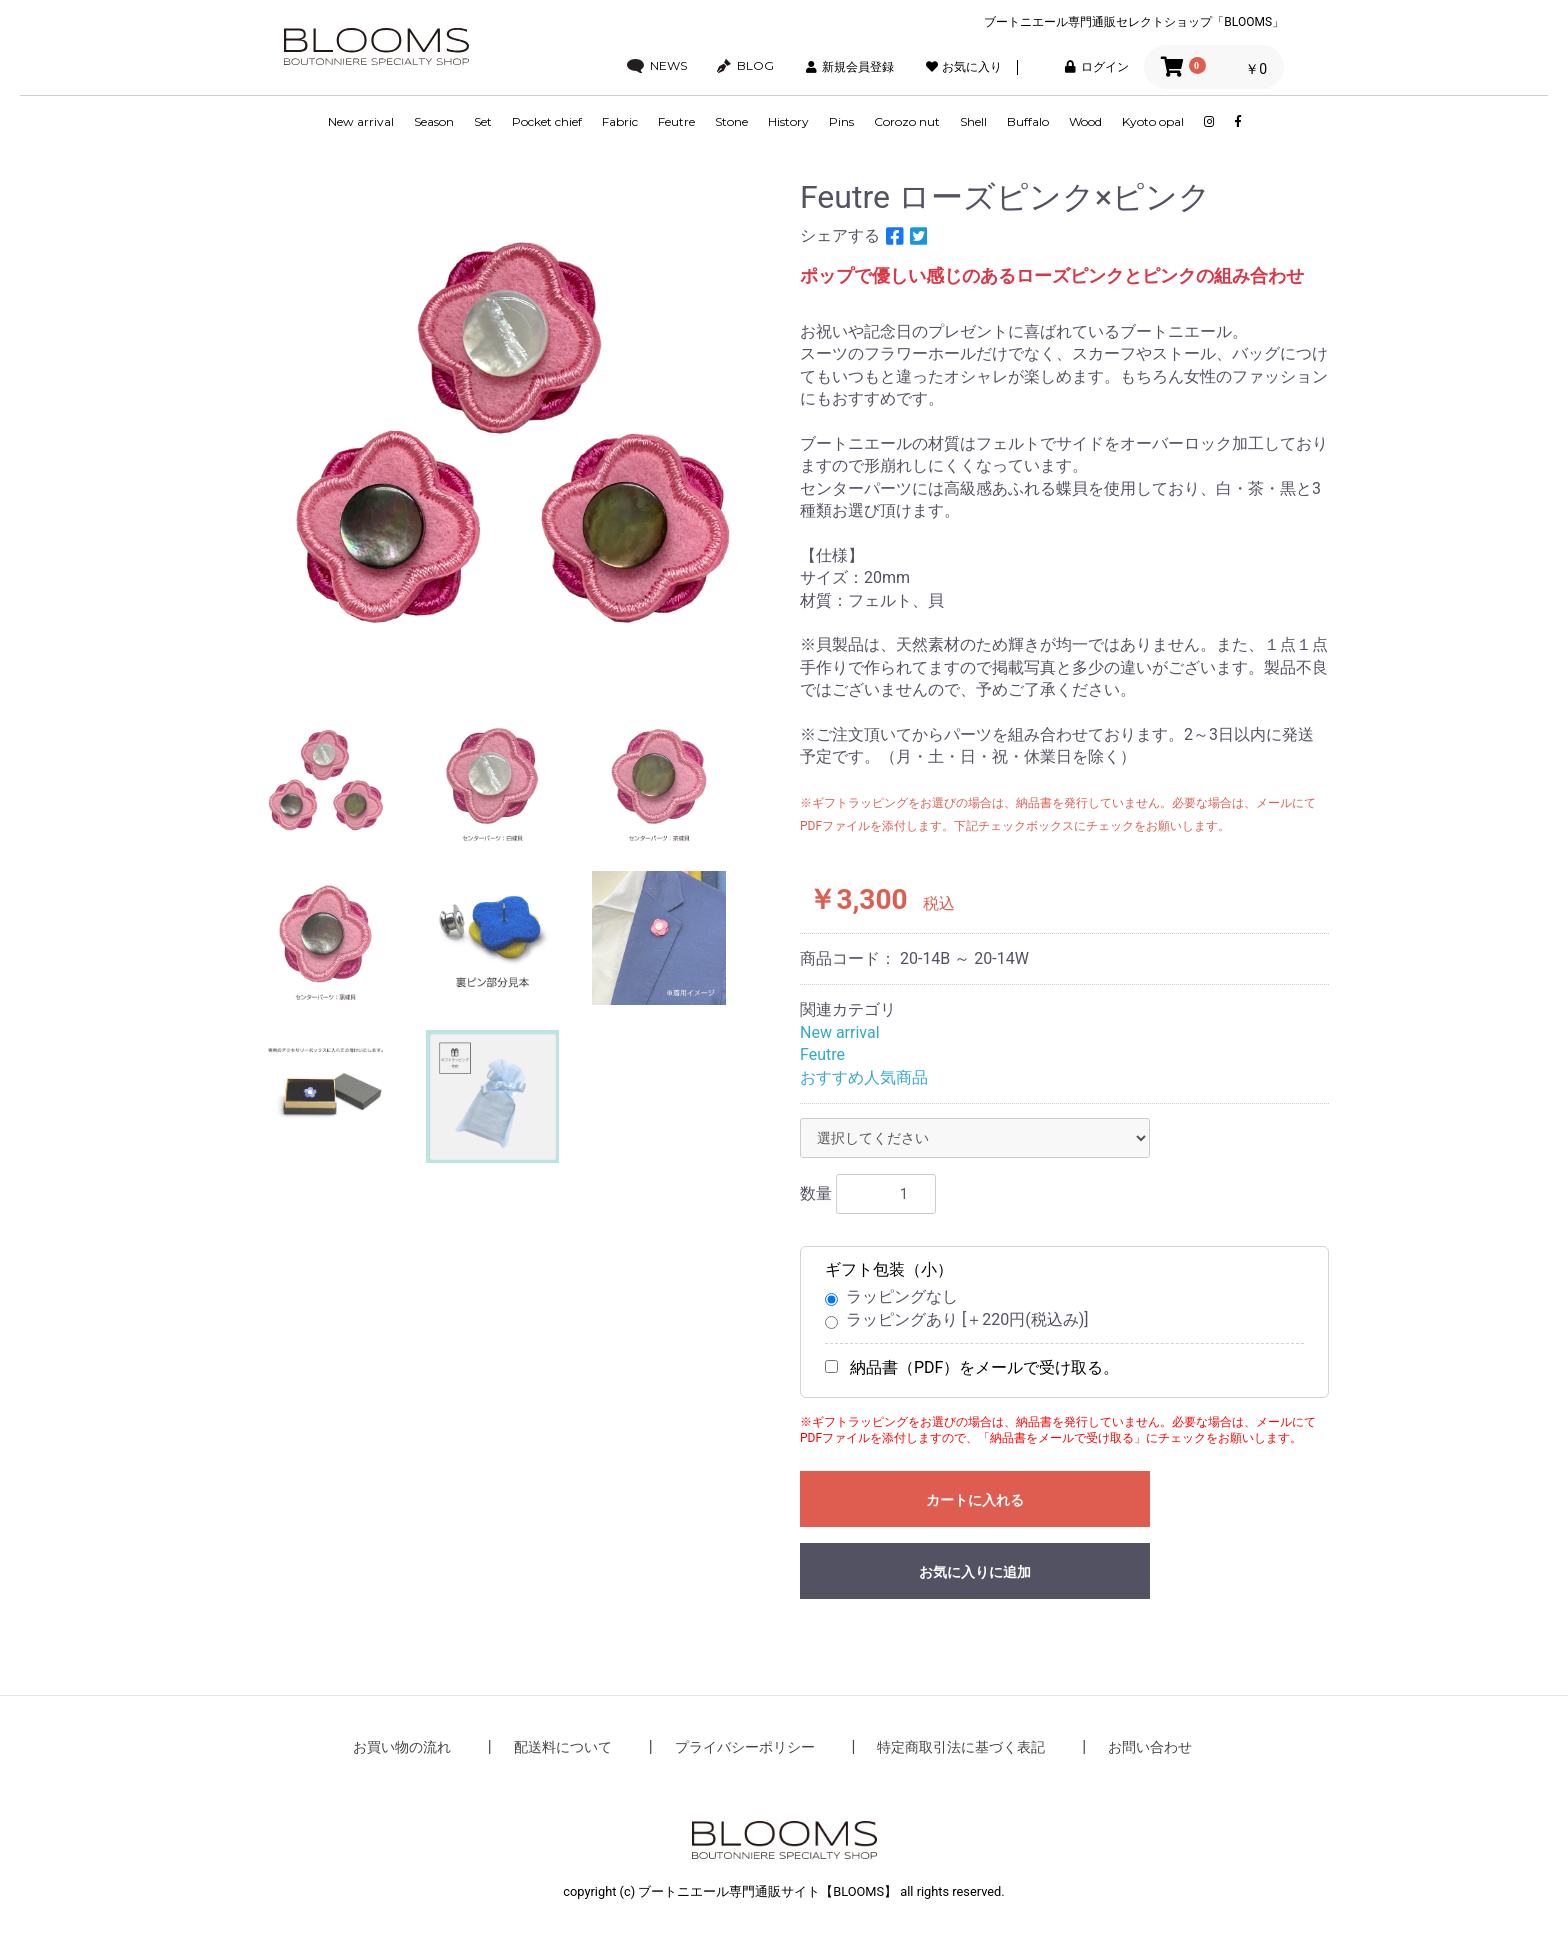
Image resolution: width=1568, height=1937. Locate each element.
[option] (511, 430)
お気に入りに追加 (975, 1572)
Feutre (676, 121)
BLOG (745, 66)
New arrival (361, 121)
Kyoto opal (1153, 121)
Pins (841, 121)
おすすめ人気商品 (864, 1077)
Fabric (620, 121)
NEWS (657, 66)
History (788, 121)
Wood (1085, 121)
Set (483, 121)
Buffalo (1028, 121)
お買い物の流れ (402, 1747)
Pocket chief (547, 121)
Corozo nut (907, 121)
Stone (731, 121)
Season (434, 121)
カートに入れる (975, 1500)
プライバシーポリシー (745, 1747)
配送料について (563, 1747)
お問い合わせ (1150, 1747)
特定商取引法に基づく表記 (961, 1747)
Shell (973, 121)
